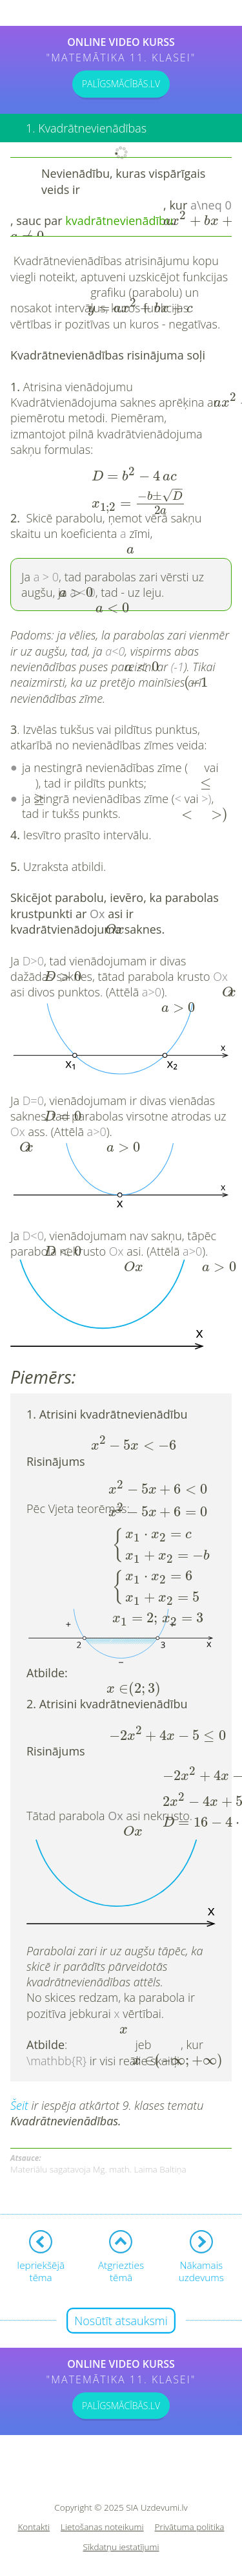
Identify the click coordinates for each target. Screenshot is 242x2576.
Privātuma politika (190, 2527)
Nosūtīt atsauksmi (121, 2320)
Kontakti (34, 2527)
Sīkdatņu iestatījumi (121, 2547)
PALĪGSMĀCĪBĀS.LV (121, 84)
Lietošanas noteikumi (102, 2527)
